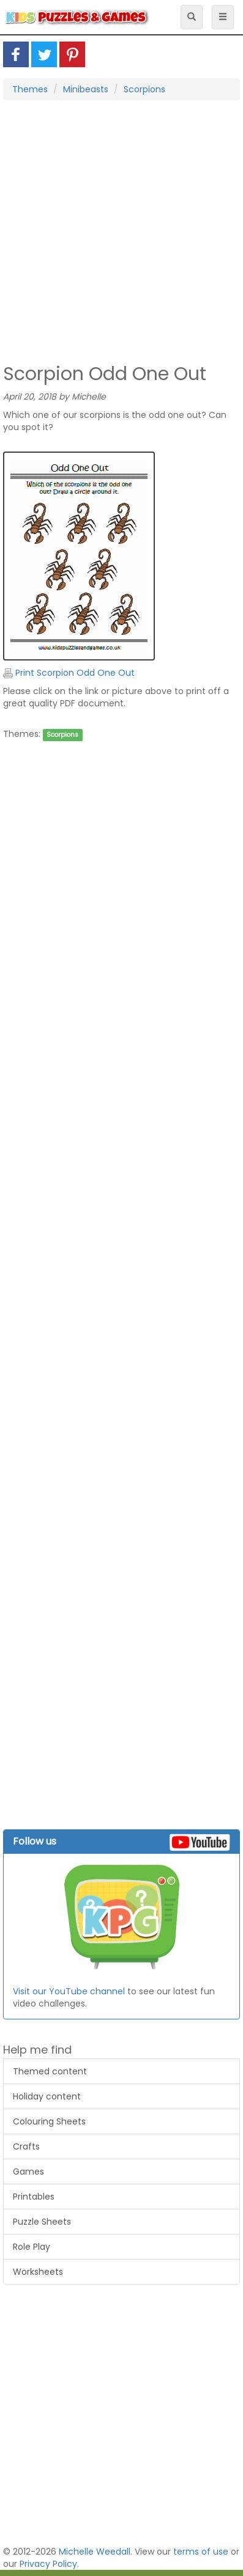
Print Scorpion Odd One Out (69, 673)
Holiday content (47, 2096)
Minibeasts (85, 89)
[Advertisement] (118, 230)
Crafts (26, 2146)
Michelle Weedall (94, 2551)
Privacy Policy (48, 2564)
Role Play (31, 2247)
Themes (30, 89)
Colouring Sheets (49, 2121)
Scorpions (144, 89)
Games (28, 2171)
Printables (33, 2196)
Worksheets (38, 2272)
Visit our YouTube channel (69, 1991)
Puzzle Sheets (42, 2222)
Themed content (50, 2071)
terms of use (200, 2551)
